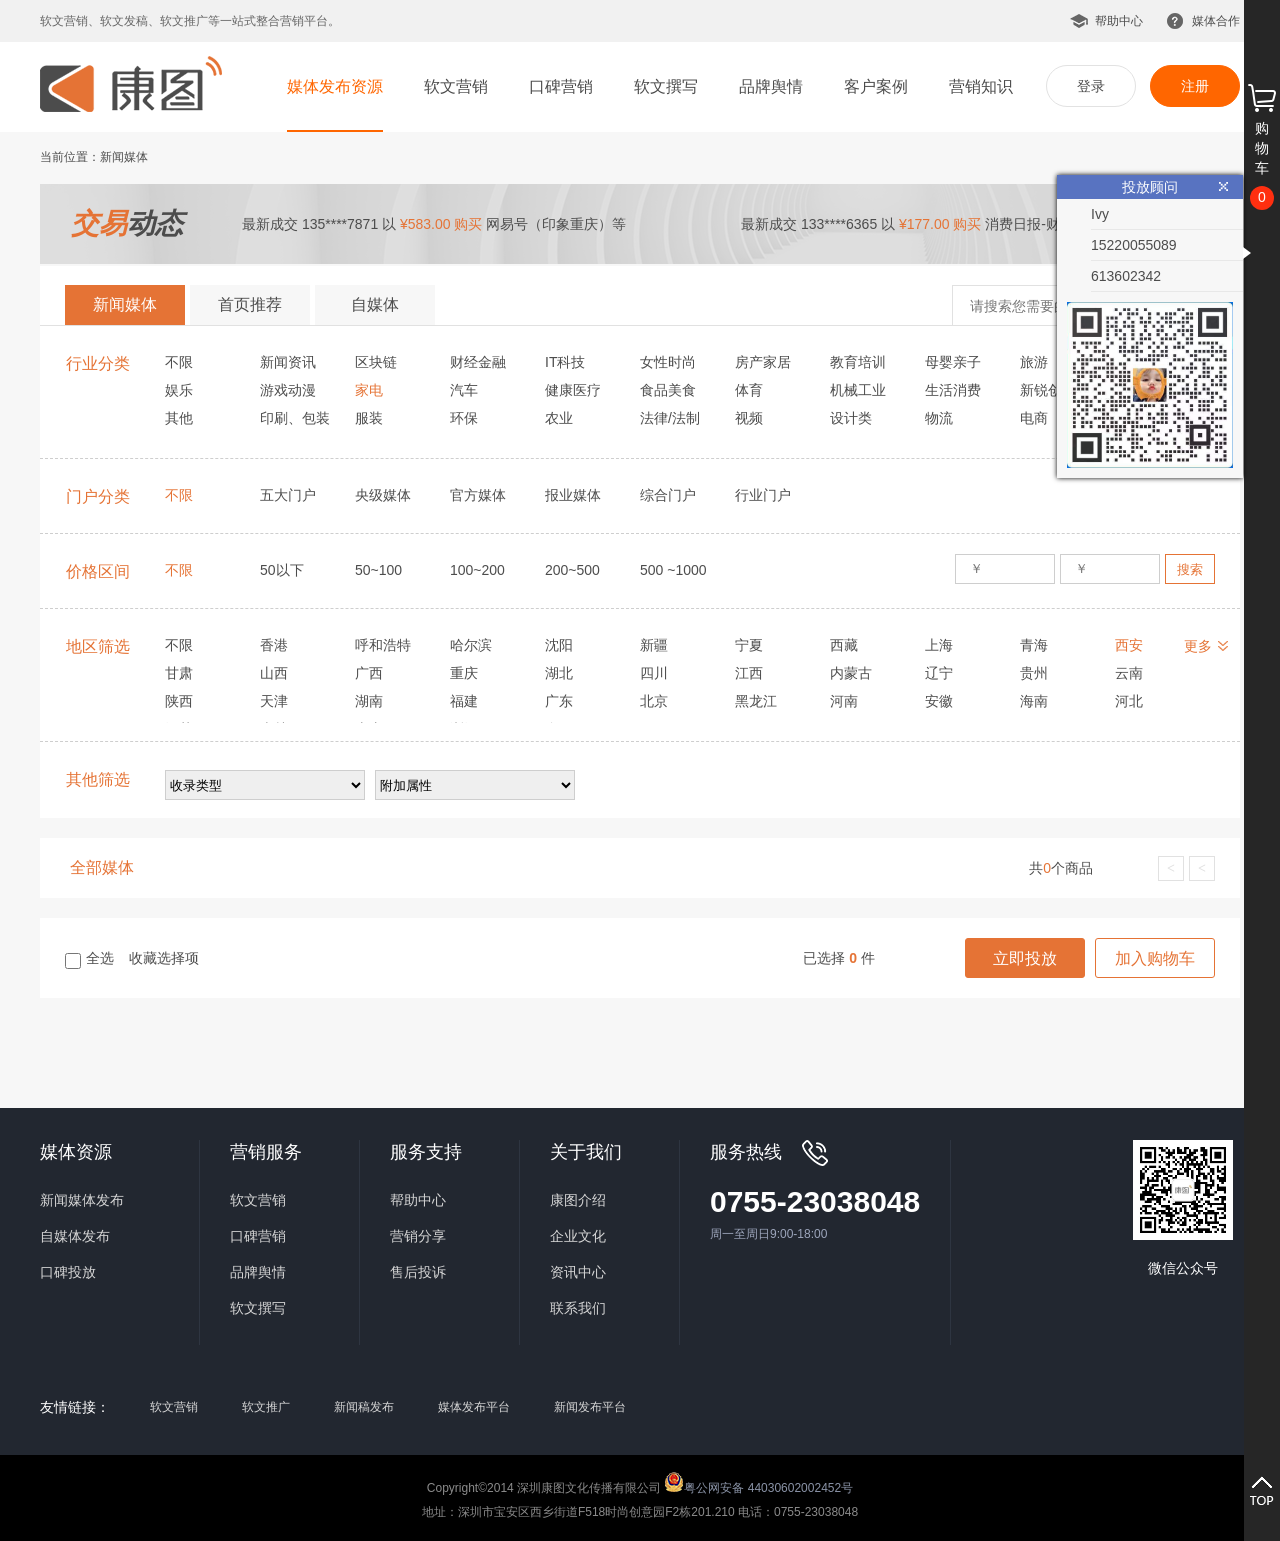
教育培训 (858, 362)
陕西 (179, 701)
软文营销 (456, 86)
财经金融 (478, 362)
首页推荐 (250, 304)
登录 (1091, 86)
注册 (1195, 86)
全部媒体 (102, 867)
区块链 (376, 362)
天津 (274, 701)
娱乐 (179, 390)
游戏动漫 (288, 390)
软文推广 (266, 1407)
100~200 (477, 570)
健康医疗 (573, 390)
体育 (749, 390)
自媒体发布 (75, 1236)
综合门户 (668, 495)
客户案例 (876, 86)
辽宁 (939, 673)
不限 (179, 362)
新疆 (654, 645)
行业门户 (763, 495)
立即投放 (1025, 958)
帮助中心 (1119, 21)
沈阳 (559, 645)
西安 (1129, 645)
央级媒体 (383, 495)
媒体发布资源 (335, 86)
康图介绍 (578, 1200)
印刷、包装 (295, 418)
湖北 (559, 673)
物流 (939, 418)
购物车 (1262, 148)
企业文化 (578, 1236)
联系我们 (578, 1308)
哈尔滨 (471, 645)
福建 (464, 701)
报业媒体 (573, 495)
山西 (274, 673)
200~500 (572, 570)
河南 (844, 701)
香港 (274, 645)
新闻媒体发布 (82, 1200)
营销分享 (418, 1236)
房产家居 (763, 362)
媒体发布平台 (474, 1407)
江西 (749, 673)
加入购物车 (1155, 958)
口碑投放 (68, 1272)
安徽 (939, 701)
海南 (1034, 701)
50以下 (282, 570)
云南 (1129, 673)
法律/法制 (670, 418)
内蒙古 (851, 673)
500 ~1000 (673, 570)
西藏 (844, 645)
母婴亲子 (953, 362)
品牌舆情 (771, 86)
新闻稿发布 (364, 1407)
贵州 (1034, 673)
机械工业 (858, 390)
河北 (1129, 701)
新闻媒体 (125, 304)
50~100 (378, 570)
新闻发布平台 (590, 1407)
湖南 (369, 701)
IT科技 (565, 362)
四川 (654, 673)
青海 (1034, 645)
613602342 (1126, 276)
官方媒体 (478, 495)
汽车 (464, 390)
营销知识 (981, 86)
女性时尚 (668, 362)
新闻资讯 (288, 362)
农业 (559, 418)
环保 (464, 418)
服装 (369, 418)
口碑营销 (561, 86)
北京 (654, 701)
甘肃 (179, 673)
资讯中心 (578, 1272)
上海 (939, 645)
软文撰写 (666, 86)
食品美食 (668, 390)
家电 (369, 390)
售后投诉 (418, 1272)
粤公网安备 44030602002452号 (758, 1482)
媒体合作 (1216, 21)
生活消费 (953, 390)
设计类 (851, 418)
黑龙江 (756, 701)
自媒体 (375, 304)
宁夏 (749, 645)
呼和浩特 (383, 645)
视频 (749, 418)
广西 (369, 673)
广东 (559, 701)
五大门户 (288, 495)
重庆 (464, 673)
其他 (179, 418)
